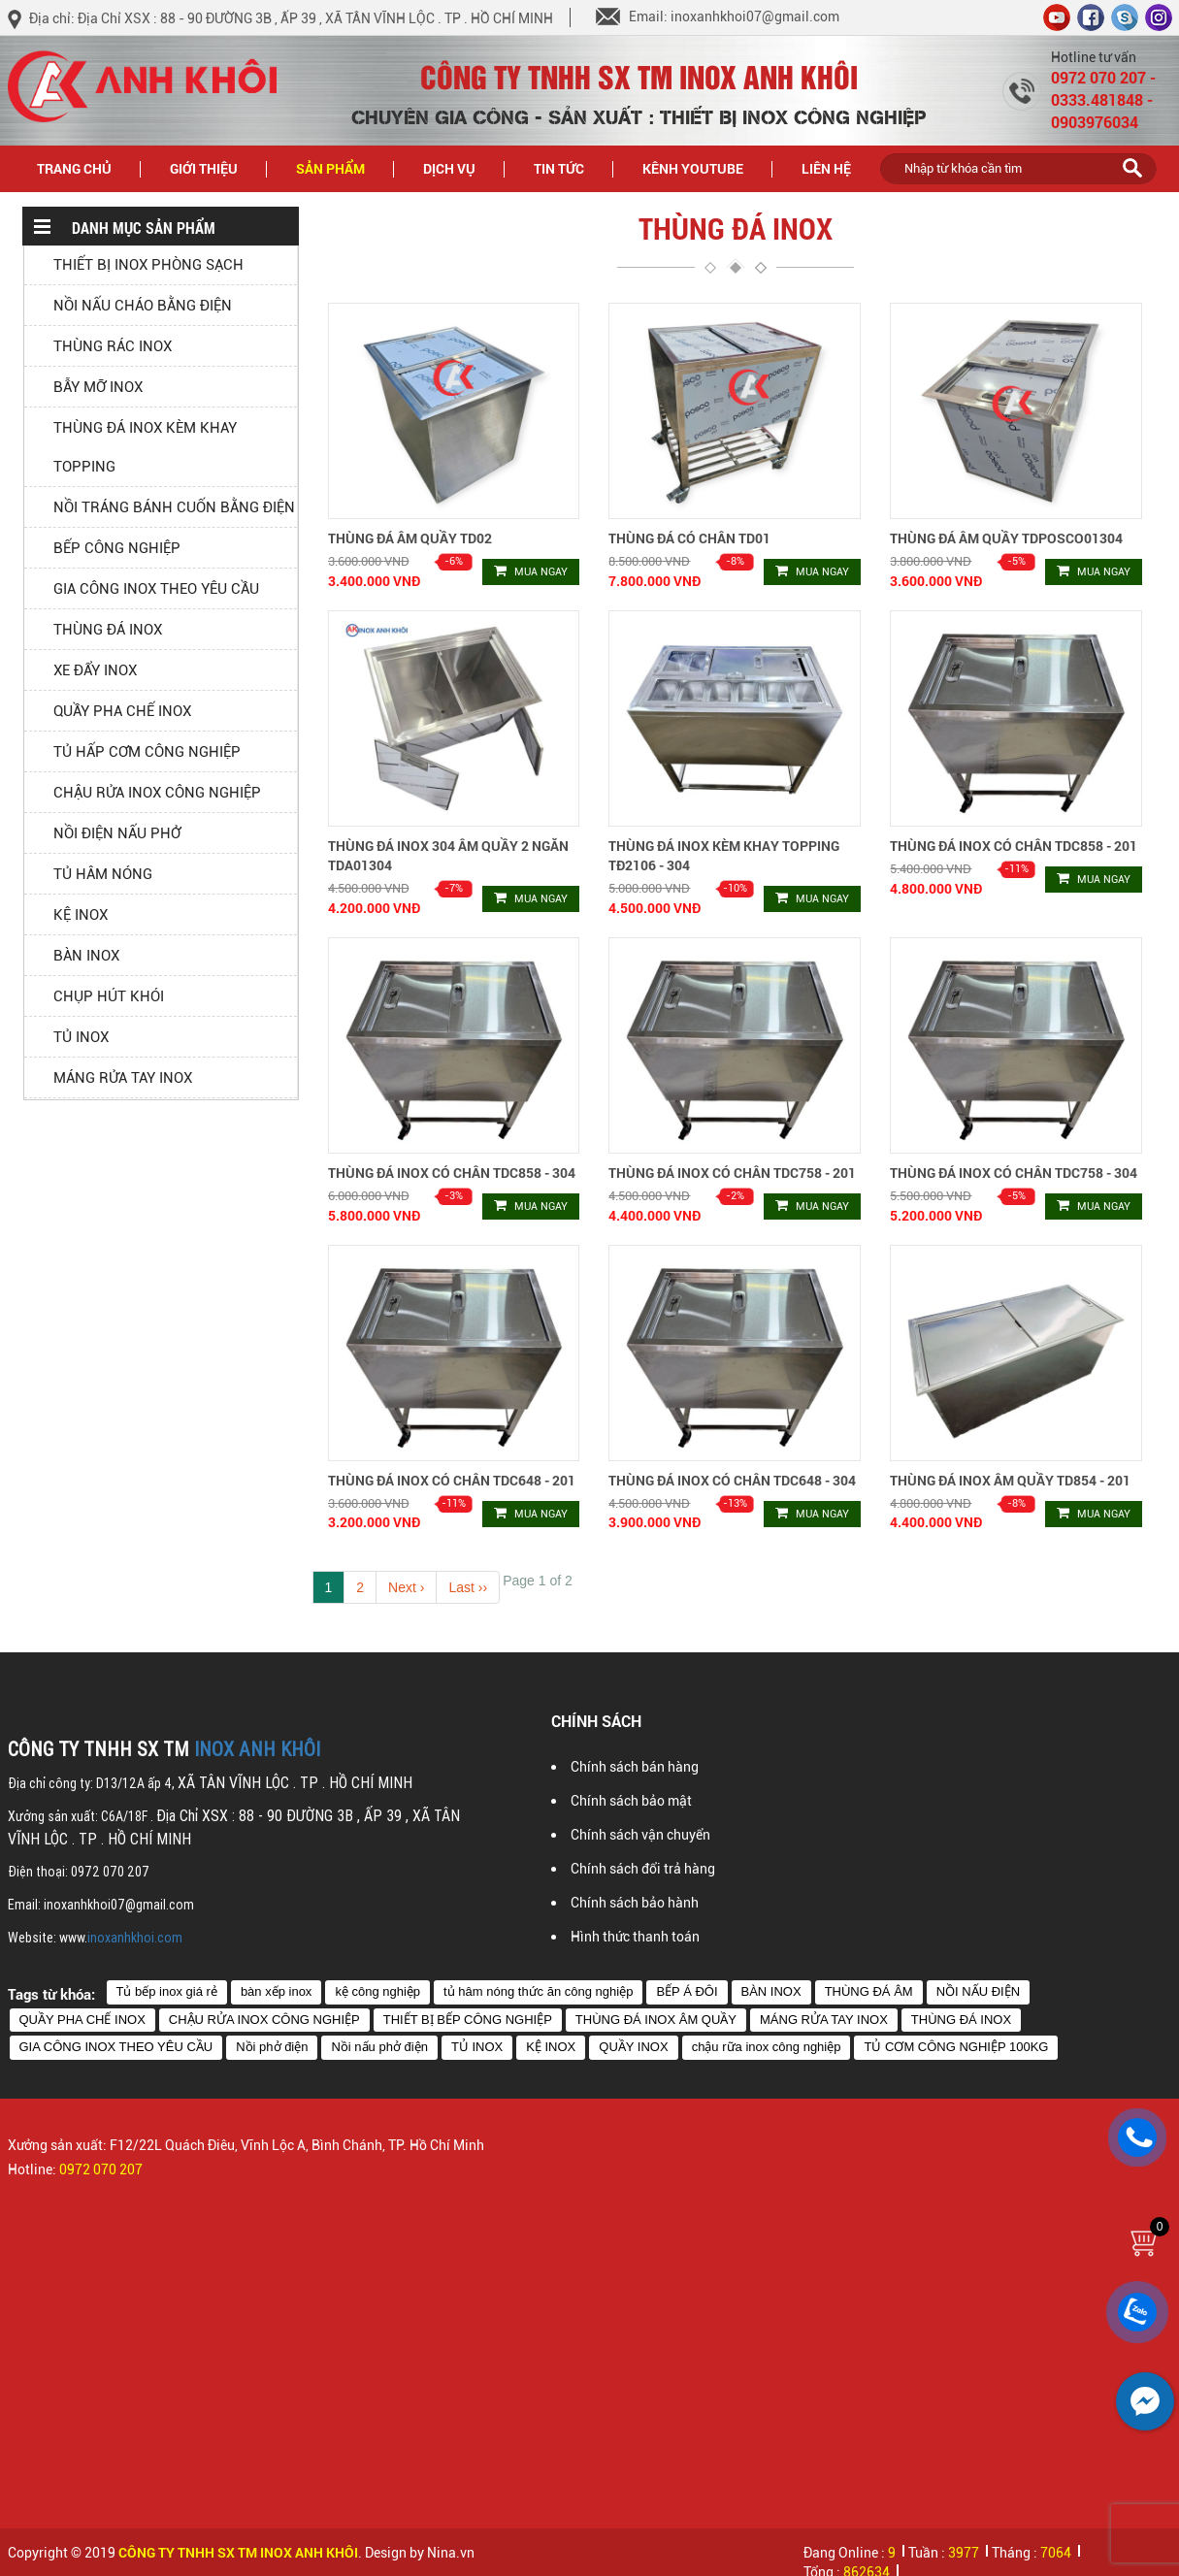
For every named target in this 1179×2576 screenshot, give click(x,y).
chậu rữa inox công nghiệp (766, 2046)
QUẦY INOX (633, 2046)
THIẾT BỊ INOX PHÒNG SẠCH (148, 265)
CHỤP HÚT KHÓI (108, 996)
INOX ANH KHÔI (257, 1749)
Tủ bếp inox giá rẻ (166, 1991)
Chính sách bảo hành (635, 1902)
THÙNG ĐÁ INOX (107, 629)
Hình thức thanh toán (635, 1936)
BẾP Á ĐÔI (686, 1991)
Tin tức (570, 167)
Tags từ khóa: (51, 1994)
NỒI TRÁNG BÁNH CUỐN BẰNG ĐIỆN (174, 507)
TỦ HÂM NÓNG (102, 874)
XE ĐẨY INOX (95, 670)
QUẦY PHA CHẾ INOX (122, 711)
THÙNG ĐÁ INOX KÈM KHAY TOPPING (145, 447)
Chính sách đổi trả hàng (643, 1868)
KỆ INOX (80, 915)
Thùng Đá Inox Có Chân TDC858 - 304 (451, 1172)
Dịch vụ (449, 168)
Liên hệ (826, 168)
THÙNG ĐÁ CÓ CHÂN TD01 (689, 538)
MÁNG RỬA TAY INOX (122, 1078)
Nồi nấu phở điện (379, 2046)
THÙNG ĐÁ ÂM (869, 1991)
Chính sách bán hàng (635, 1767)
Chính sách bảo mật (631, 1801)
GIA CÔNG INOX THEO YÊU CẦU (156, 589)
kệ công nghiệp (377, 1991)
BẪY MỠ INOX (98, 387)
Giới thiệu (204, 168)
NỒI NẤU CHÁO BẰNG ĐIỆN (142, 305)
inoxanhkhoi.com (134, 1937)
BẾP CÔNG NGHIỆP (116, 548)
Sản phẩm (341, 167)
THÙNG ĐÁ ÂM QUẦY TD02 (410, 538)
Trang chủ (74, 168)
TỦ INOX (81, 1037)
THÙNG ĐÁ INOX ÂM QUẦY (656, 2019)
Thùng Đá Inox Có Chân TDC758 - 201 (732, 1172)
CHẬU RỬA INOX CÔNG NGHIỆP (157, 792)
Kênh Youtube (692, 168)
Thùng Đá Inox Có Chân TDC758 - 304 (1013, 1172)
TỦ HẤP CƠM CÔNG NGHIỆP (147, 752)
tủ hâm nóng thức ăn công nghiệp (538, 1991)
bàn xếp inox (276, 1991)
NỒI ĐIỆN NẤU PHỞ (116, 833)
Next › (406, 1587)
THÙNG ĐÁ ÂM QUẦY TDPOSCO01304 (1006, 538)
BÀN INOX (86, 955)
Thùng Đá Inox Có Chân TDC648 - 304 (732, 1480)
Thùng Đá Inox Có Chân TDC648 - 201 (451, 1480)
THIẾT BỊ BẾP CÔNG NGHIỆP (467, 2019)
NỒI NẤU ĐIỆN (978, 1991)
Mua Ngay (531, 571)
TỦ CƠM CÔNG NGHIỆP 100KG (956, 2046)
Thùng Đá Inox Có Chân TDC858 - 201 (1013, 845)
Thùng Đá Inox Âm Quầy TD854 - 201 (1010, 1480)
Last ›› (467, 1587)
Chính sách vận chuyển (640, 1834)
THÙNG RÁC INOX (112, 346)
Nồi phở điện (272, 2046)
